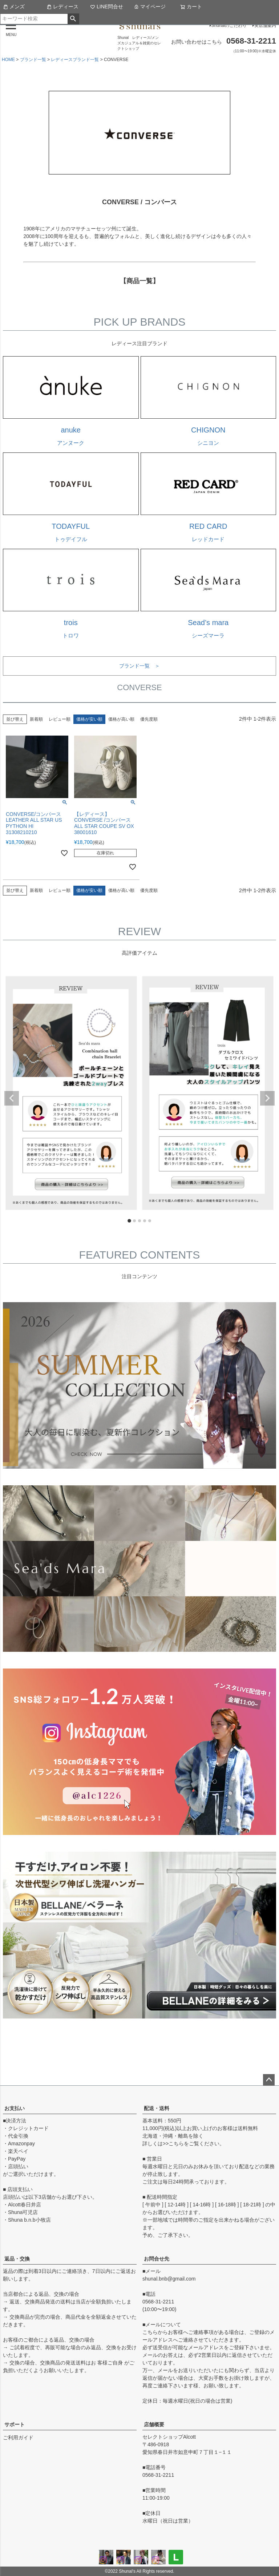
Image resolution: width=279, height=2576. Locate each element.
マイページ (150, 6)
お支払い (14, 2108)
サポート (14, 2424)
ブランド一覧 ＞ (139, 666)
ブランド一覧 (33, 59)
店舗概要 (154, 2424)
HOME (8, 59)
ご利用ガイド (18, 2437)
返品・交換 (17, 2259)
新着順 (36, 719)
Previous (11, 1098)
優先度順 (149, 719)
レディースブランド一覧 (75, 59)
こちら (176, 2143)
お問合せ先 (156, 2259)
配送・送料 (156, 2108)
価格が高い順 (121, 719)
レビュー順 (59, 719)
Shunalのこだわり (229, 25)
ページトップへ (269, 2080)
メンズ (14, 6)
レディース (62, 6)
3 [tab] (140, 1221)
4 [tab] (145, 1221)
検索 (73, 19)
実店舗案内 (265, 25)
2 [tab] (135, 1221)
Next (267, 1098)
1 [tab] (130, 1221)
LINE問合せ (106, 6)
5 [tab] (150, 1221)
